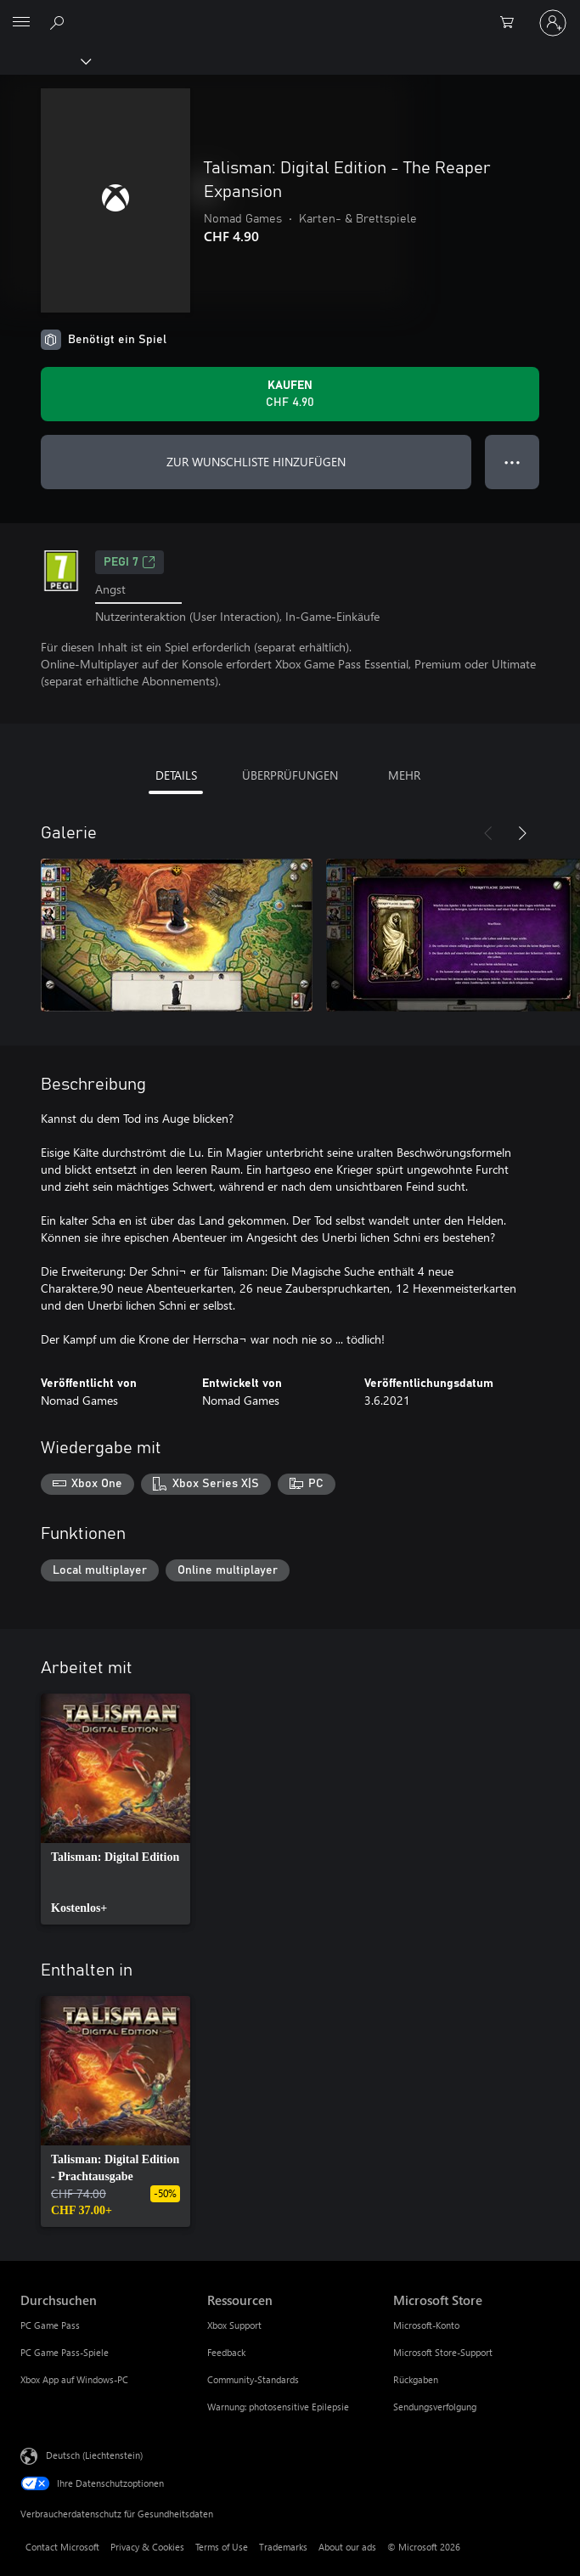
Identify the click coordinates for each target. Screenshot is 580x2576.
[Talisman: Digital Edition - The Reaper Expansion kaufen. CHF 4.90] (290, 394)
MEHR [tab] (404, 775)
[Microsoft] (289, 13)
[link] (115, 1809)
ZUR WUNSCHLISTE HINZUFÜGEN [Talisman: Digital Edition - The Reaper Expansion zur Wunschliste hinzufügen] (256, 462)
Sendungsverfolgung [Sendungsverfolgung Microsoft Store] (434, 2406)
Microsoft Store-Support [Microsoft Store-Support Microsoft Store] (443, 2352)
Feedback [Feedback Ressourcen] (226, 2352)
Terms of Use (221, 2546)
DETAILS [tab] (176, 775)
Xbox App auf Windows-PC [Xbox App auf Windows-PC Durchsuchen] (74, 2379)
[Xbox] (44, 60)
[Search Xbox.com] (59, 22)
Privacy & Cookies (147, 2546)
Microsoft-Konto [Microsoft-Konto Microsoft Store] (426, 2325)
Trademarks (283, 2546)
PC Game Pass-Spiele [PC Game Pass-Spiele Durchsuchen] (64, 2352)
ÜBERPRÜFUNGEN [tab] (290, 775)
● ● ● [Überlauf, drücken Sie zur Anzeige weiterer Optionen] (512, 461)
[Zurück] (488, 833)
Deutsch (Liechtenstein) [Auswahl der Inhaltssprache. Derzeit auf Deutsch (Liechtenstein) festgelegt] (94, 2454)
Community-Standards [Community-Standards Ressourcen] (253, 2379)
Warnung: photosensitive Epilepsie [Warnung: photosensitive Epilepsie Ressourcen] (278, 2406)
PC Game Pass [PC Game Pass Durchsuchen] (50, 2325)
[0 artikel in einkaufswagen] (512, 23)
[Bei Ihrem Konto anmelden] (552, 23)
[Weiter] (522, 833)
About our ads (347, 2546)
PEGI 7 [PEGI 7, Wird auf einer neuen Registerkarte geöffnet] (129, 562)
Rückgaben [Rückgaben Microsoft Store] (415, 2379)
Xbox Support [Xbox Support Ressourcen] (234, 2325)
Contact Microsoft (62, 2546)
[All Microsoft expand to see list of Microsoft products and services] (21, 23)
